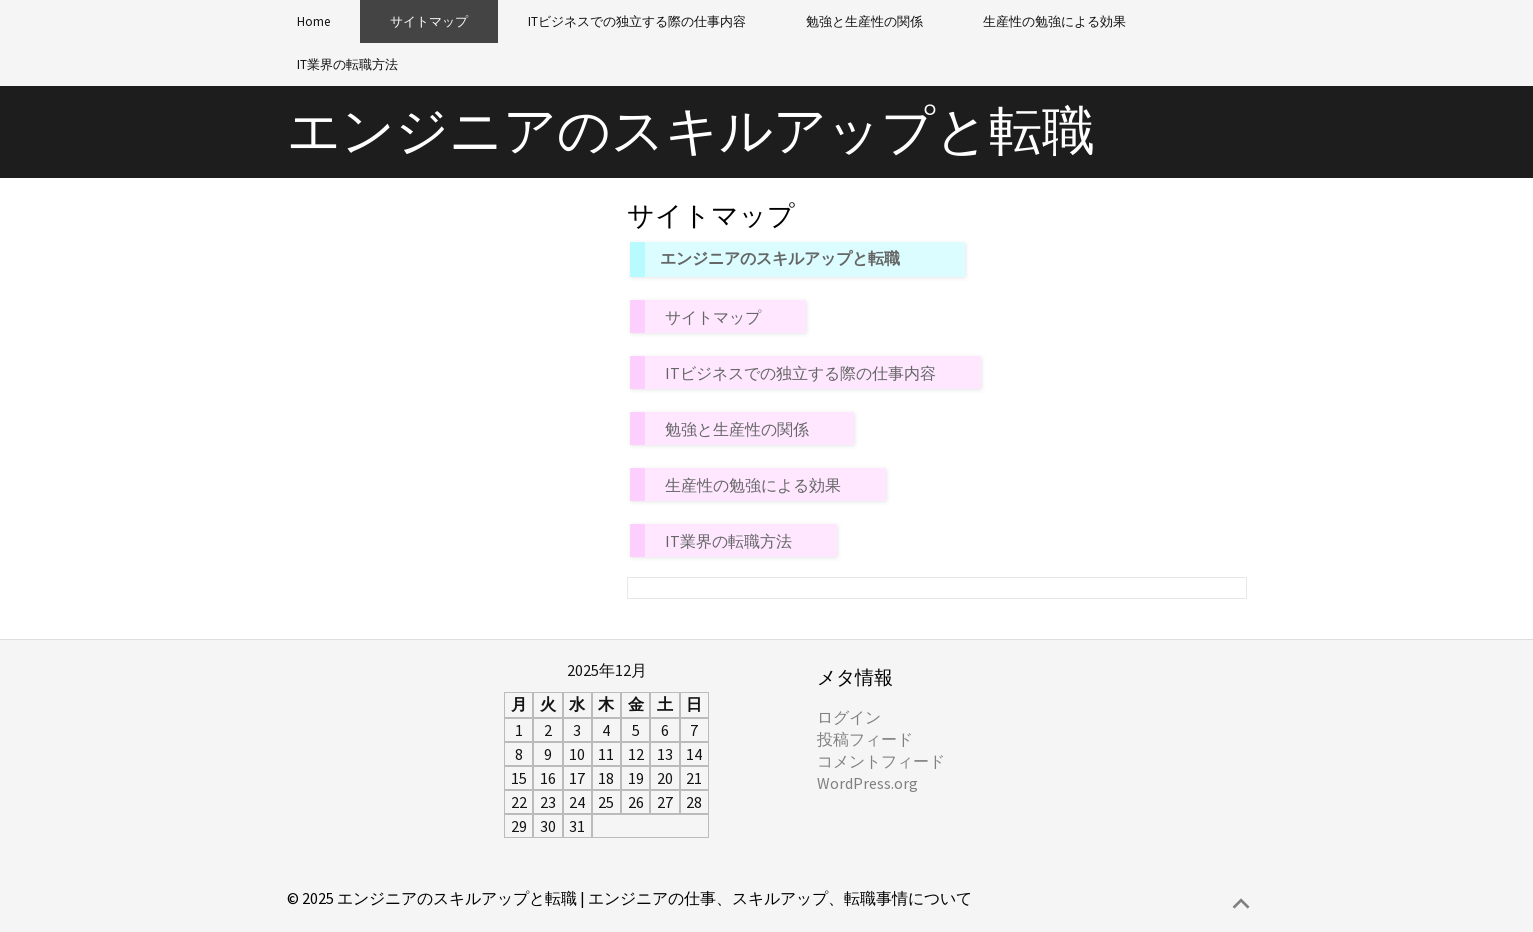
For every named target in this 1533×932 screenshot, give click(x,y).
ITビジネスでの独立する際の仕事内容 (637, 21)
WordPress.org (867, 783)
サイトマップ (429, 21)
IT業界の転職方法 (347, 64)
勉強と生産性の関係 (864, 21)
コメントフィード (881, 761)
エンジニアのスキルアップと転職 (691, 130)
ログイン (849, 717)
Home (313, 21)
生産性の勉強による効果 (1054, 21)
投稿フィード (865, 739)
